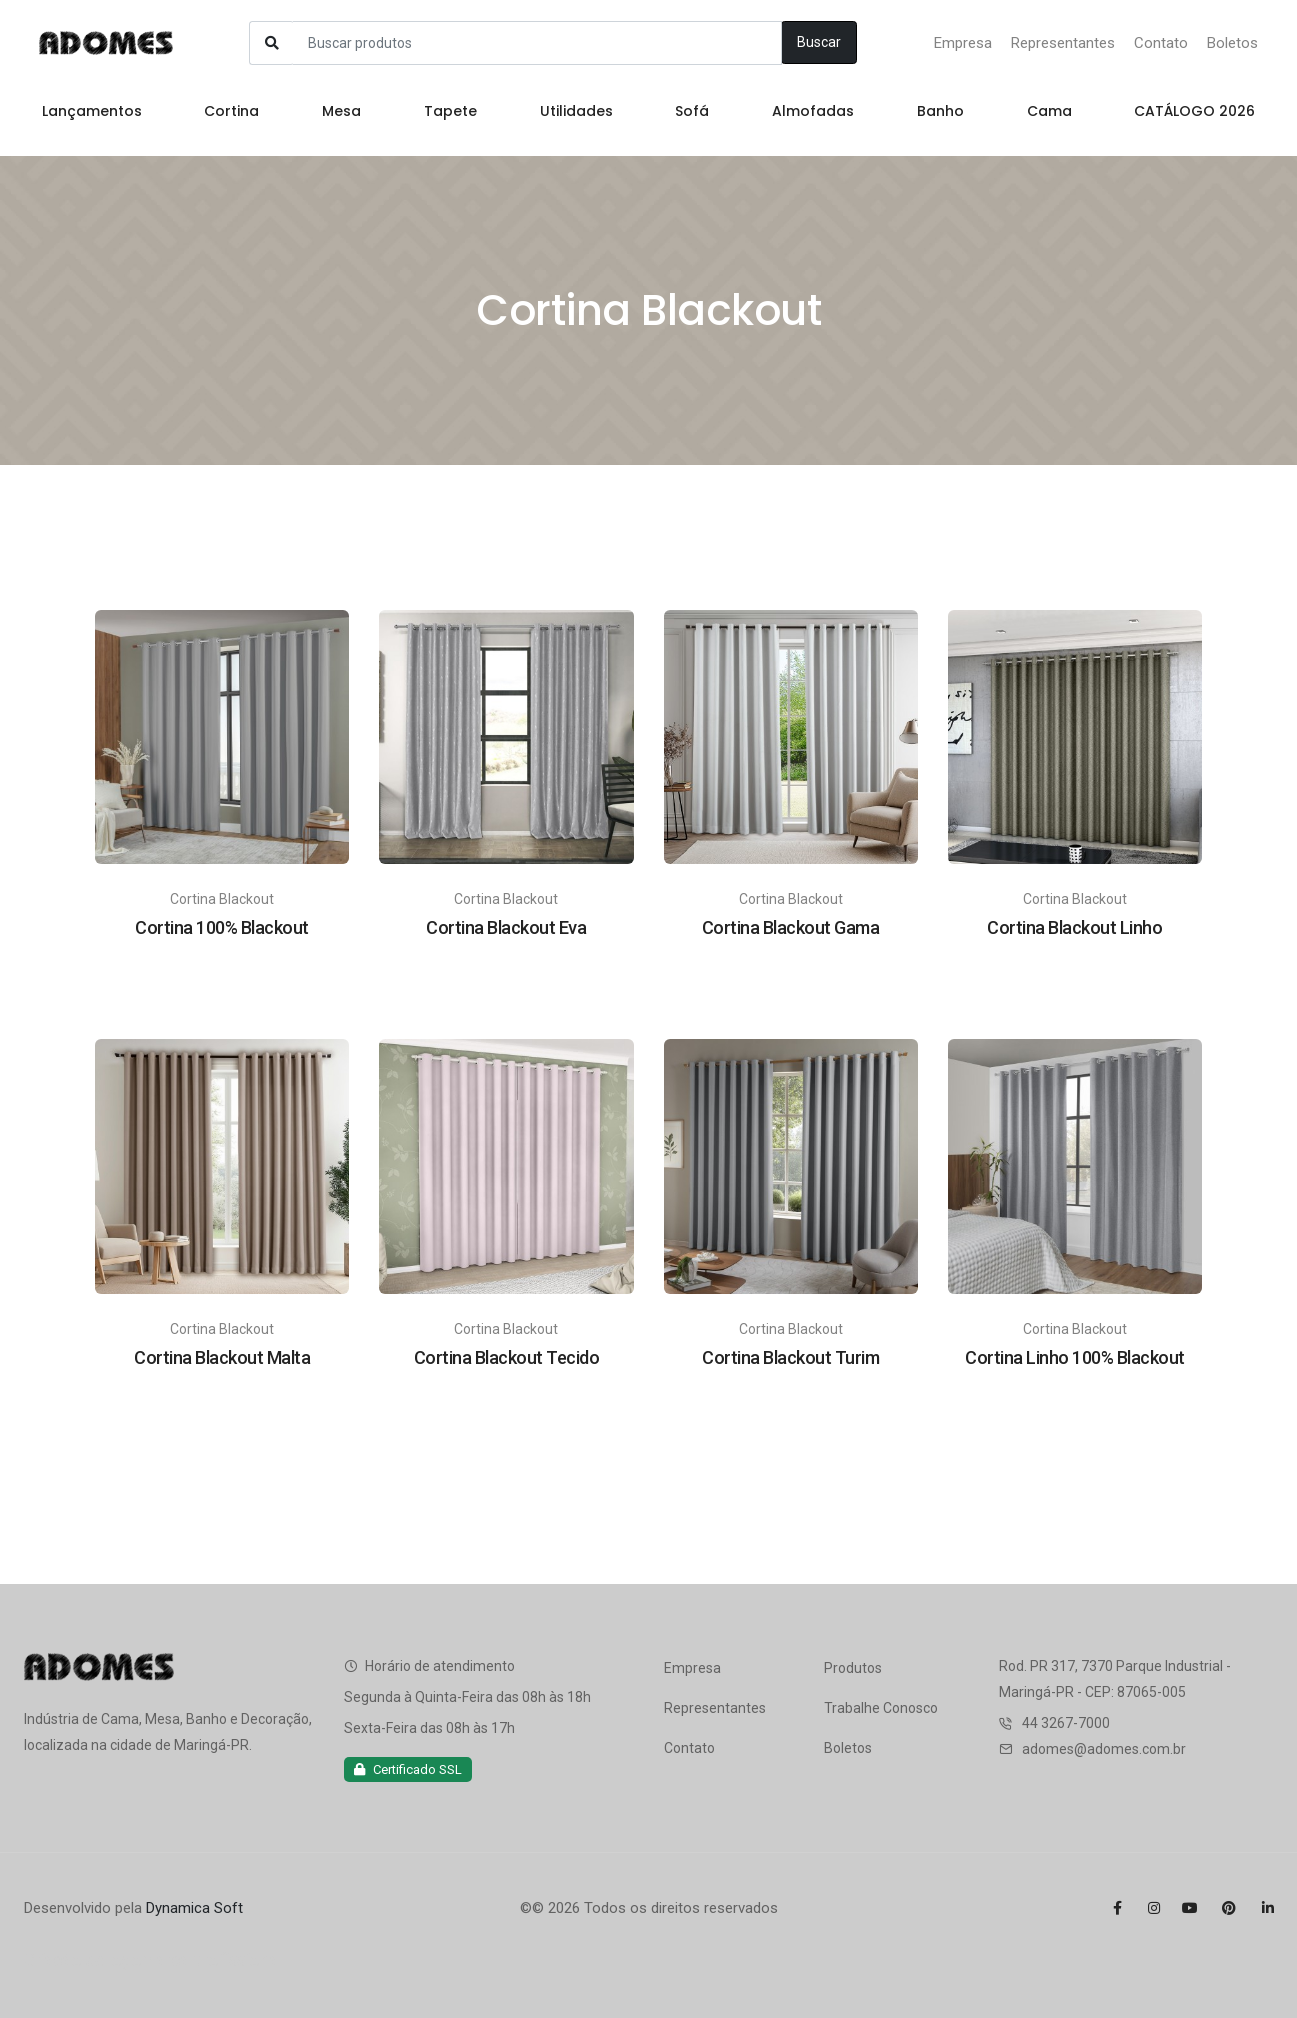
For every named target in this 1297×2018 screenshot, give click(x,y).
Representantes (1063, 43)
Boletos (1232, 43)
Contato (1161, 43)
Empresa (963, 43)
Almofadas (813, 111)
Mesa (341, 111)
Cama (1049, 111)
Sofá (692, 111)
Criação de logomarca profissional (153, 1960)
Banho (940, 111)
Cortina (231, 111)
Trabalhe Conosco (881, 1708)
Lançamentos (92, 111)
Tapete (450, 111)
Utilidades (576, 111)
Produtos (853, 1668)
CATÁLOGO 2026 (1194, 111)
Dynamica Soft (194, 1908)
